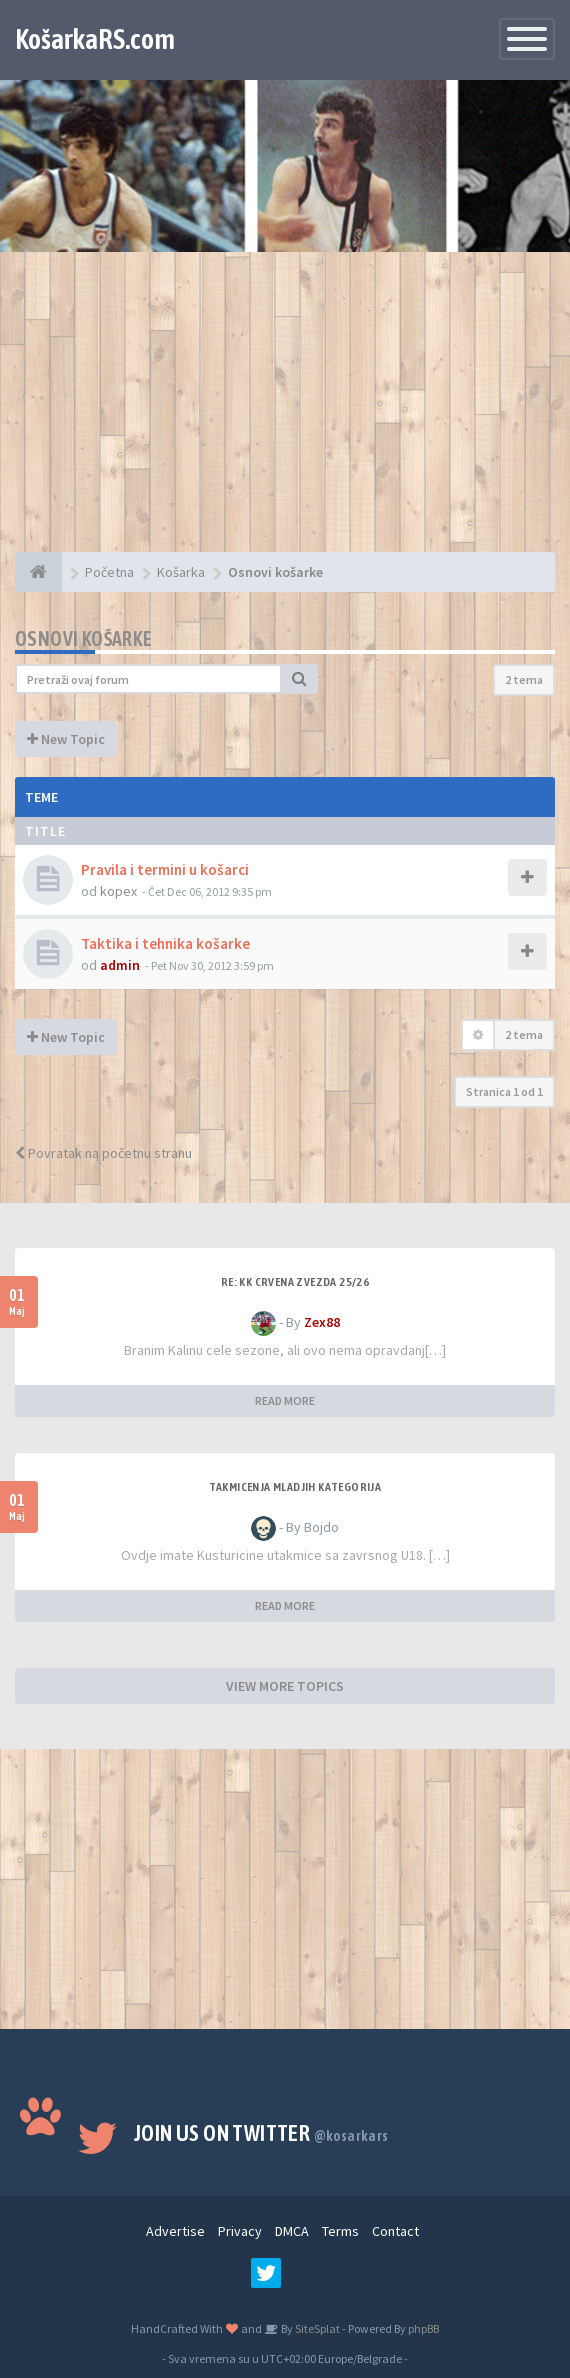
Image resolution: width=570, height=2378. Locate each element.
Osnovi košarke (84, 638)
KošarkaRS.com (95, 39)
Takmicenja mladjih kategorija (295, 1487)
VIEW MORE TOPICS (285, 1686)
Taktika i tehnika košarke (165, 943)
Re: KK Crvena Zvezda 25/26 (295, 1282)
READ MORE (285, 1400)
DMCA (292, 2231)
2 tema (524, 679)
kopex (118, 891)
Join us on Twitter (261, 2133)
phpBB (423, 2328)
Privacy (240, 2231)
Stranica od (504, 1091)
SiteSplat (316, 2328)
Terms (340, 2231)
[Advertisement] (285, 412)
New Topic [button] (66, 739)
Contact (395, 2231)
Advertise (175, 2231)
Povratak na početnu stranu (103, 1153)
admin (120, 965)
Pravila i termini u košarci (165, 869)
